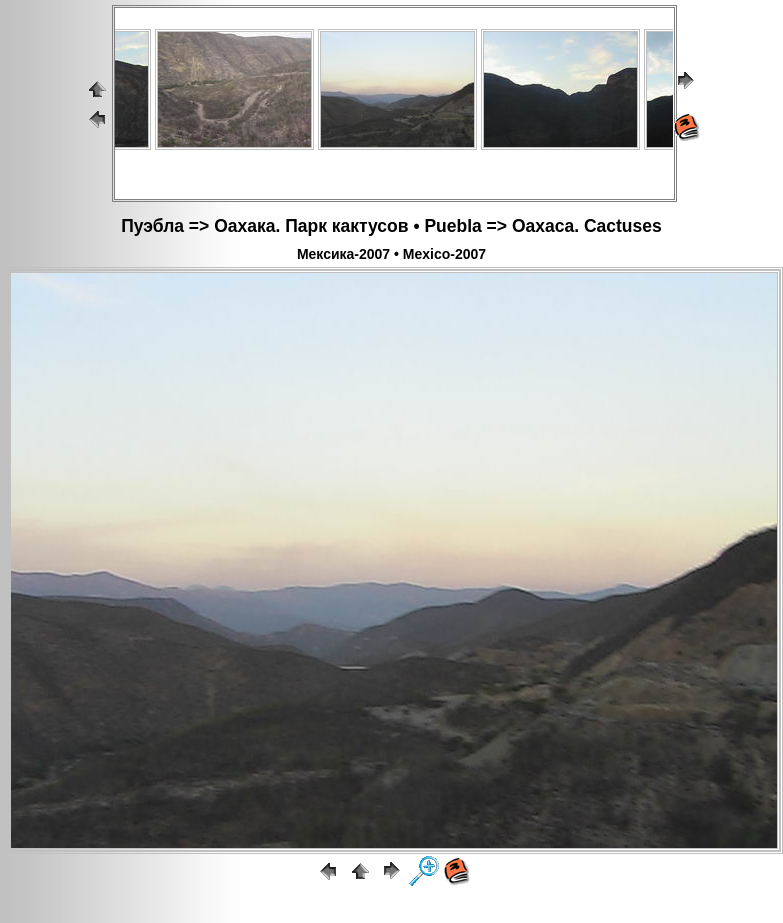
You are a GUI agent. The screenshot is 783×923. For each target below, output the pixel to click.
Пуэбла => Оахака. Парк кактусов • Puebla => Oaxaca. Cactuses (391, 226)
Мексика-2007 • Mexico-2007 (391, 254)
